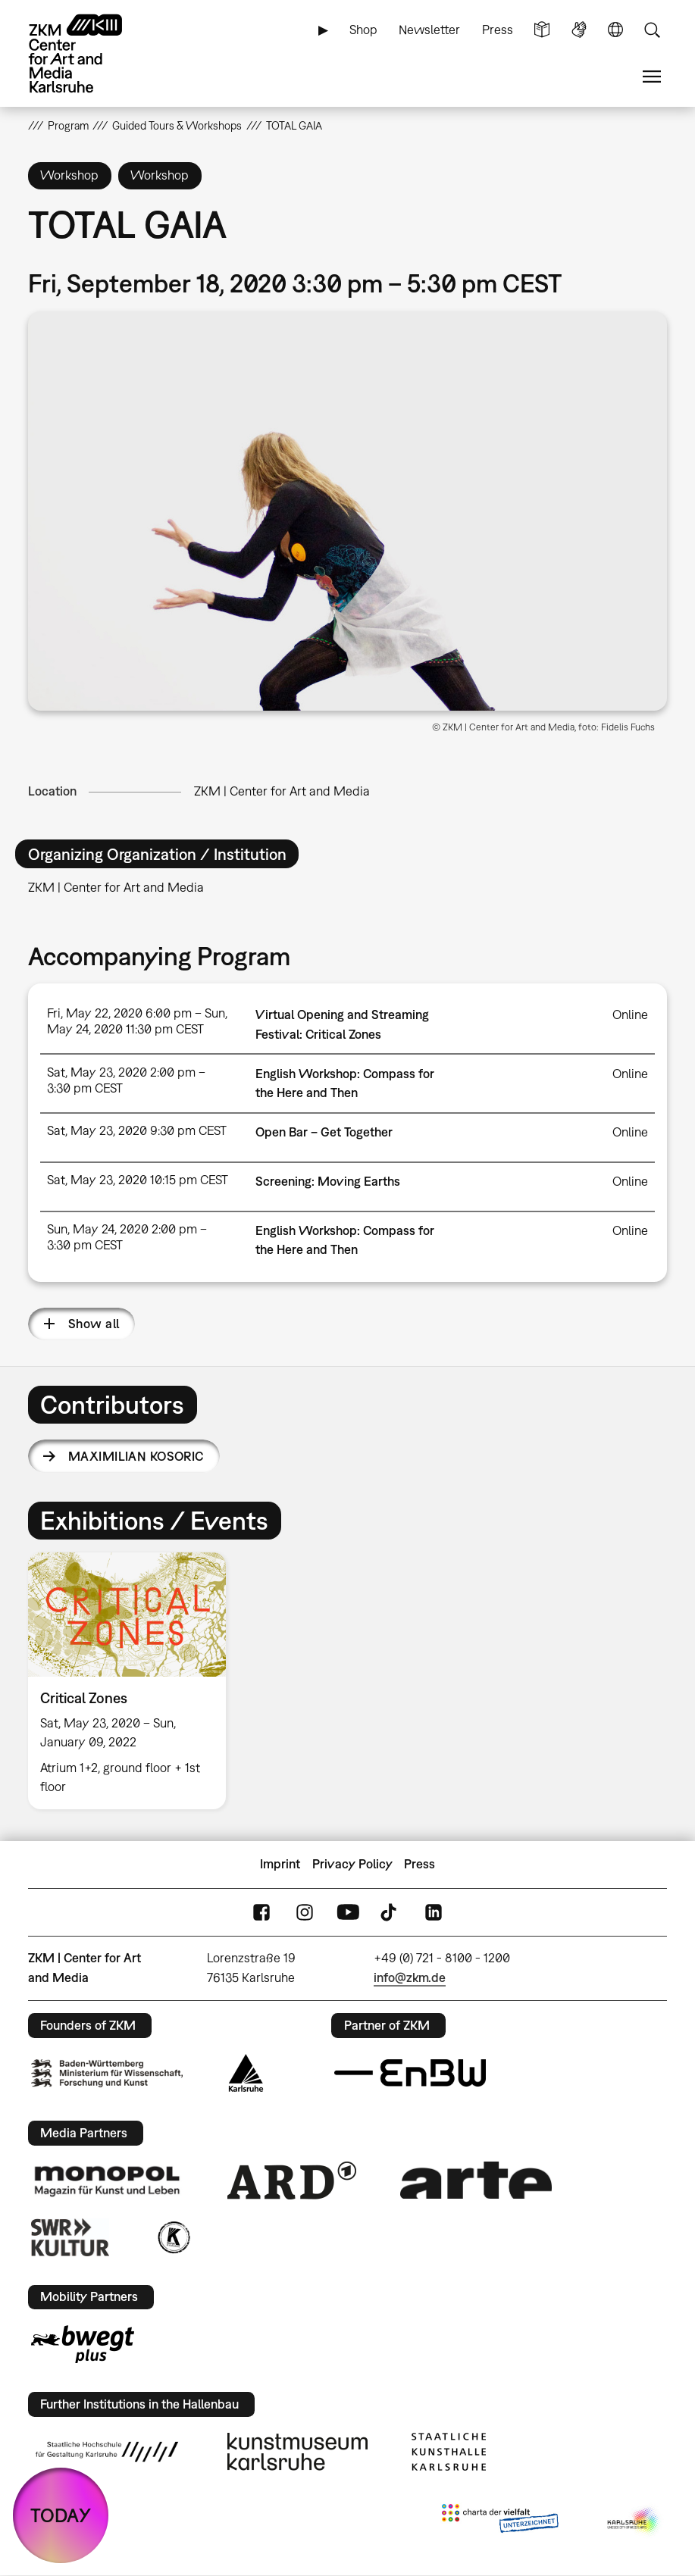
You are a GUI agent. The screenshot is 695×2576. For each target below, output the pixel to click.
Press (497, 29)
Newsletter (429, 29)
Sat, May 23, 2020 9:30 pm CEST (137, 1130)
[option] (133, 1680)
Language (615, 30)
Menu (652, 77)
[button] (348, 511)
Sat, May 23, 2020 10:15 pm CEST (137, 1179)
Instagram (305, 1912)
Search (652, 30)
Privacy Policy (352, 1863)
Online (630, 1014)
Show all (93, 1323)
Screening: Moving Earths (327, 1181)
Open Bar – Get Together (324, 1132)
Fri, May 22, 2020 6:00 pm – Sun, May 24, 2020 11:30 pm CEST (137, 1020)
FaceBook (261, 1912)
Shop (363, 29)
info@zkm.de (410, 1977)
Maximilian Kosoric (136, 1456)
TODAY (60, 2515)
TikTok (390, 1912)
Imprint (280, 1863)
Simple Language (542, 30)
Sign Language (579, 30)
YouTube (348, 1912)
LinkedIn (433, 1912)
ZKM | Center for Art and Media (282, 791)
